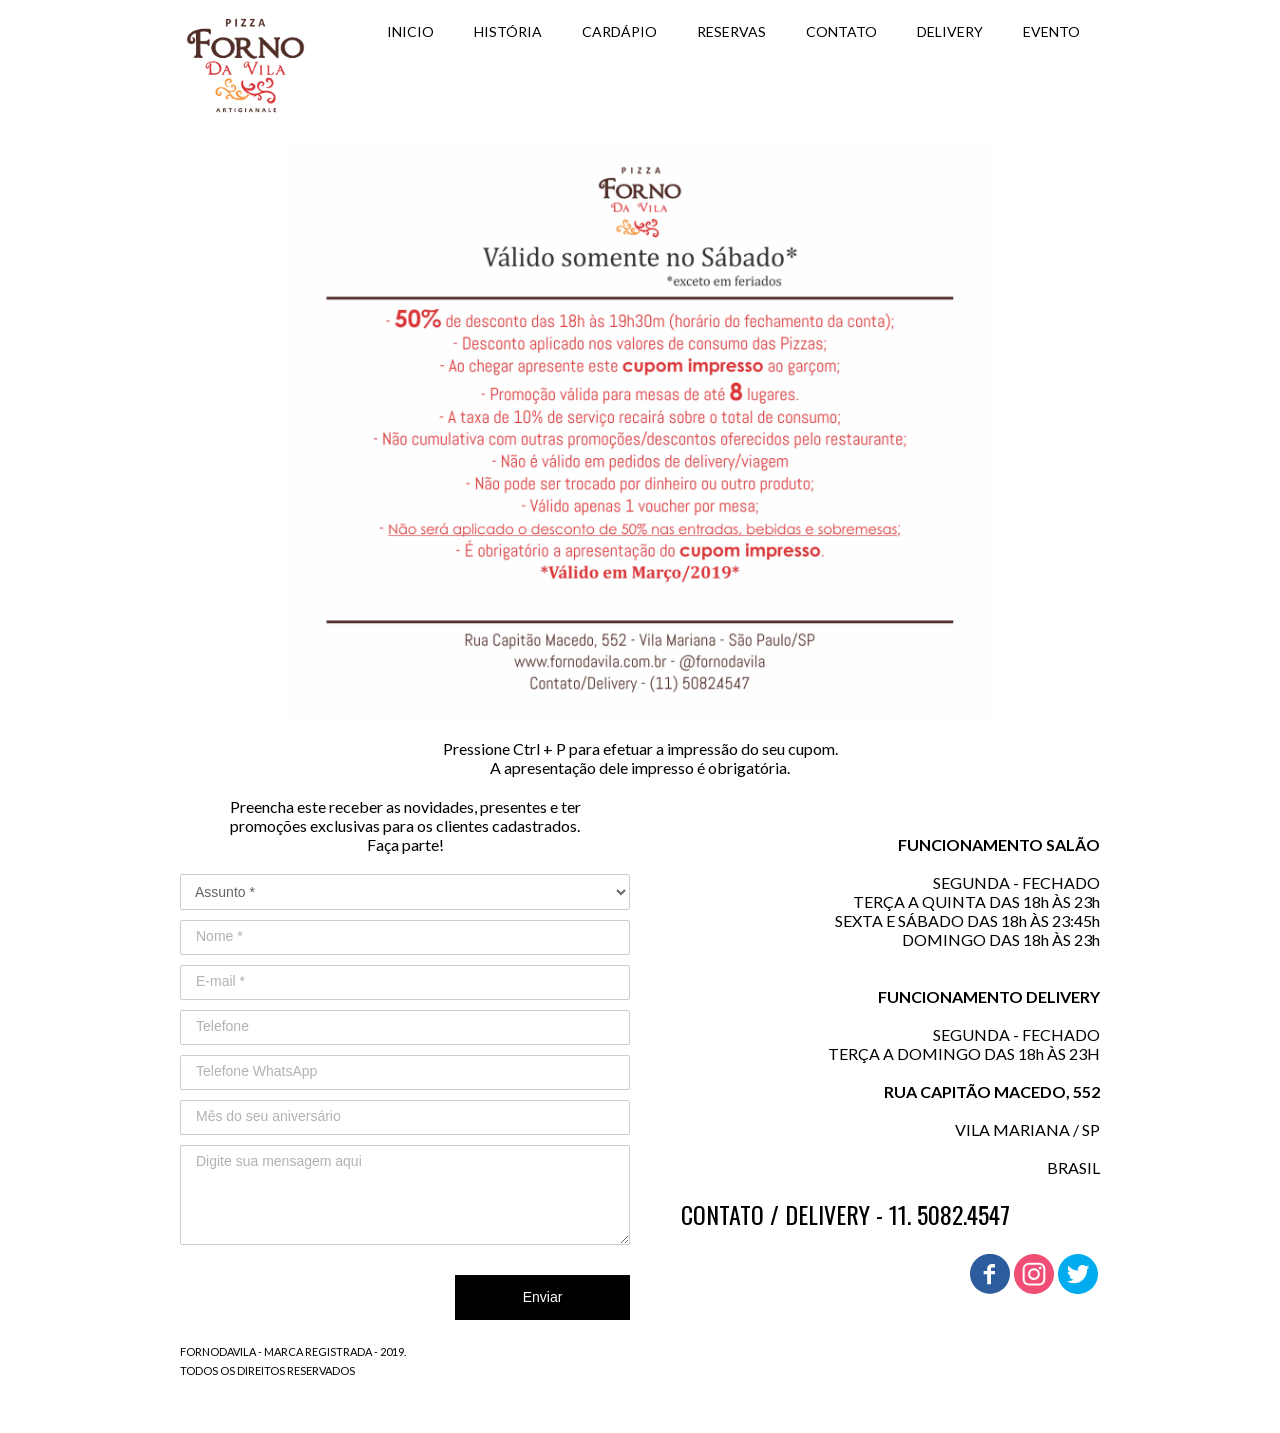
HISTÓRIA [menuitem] (508, 31)
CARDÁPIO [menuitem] (619, 31)
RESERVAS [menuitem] (731, 31)
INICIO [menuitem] (410, 31)
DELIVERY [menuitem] (950, 31)
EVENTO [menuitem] (1051, 31)
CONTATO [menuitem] (841, 31)
